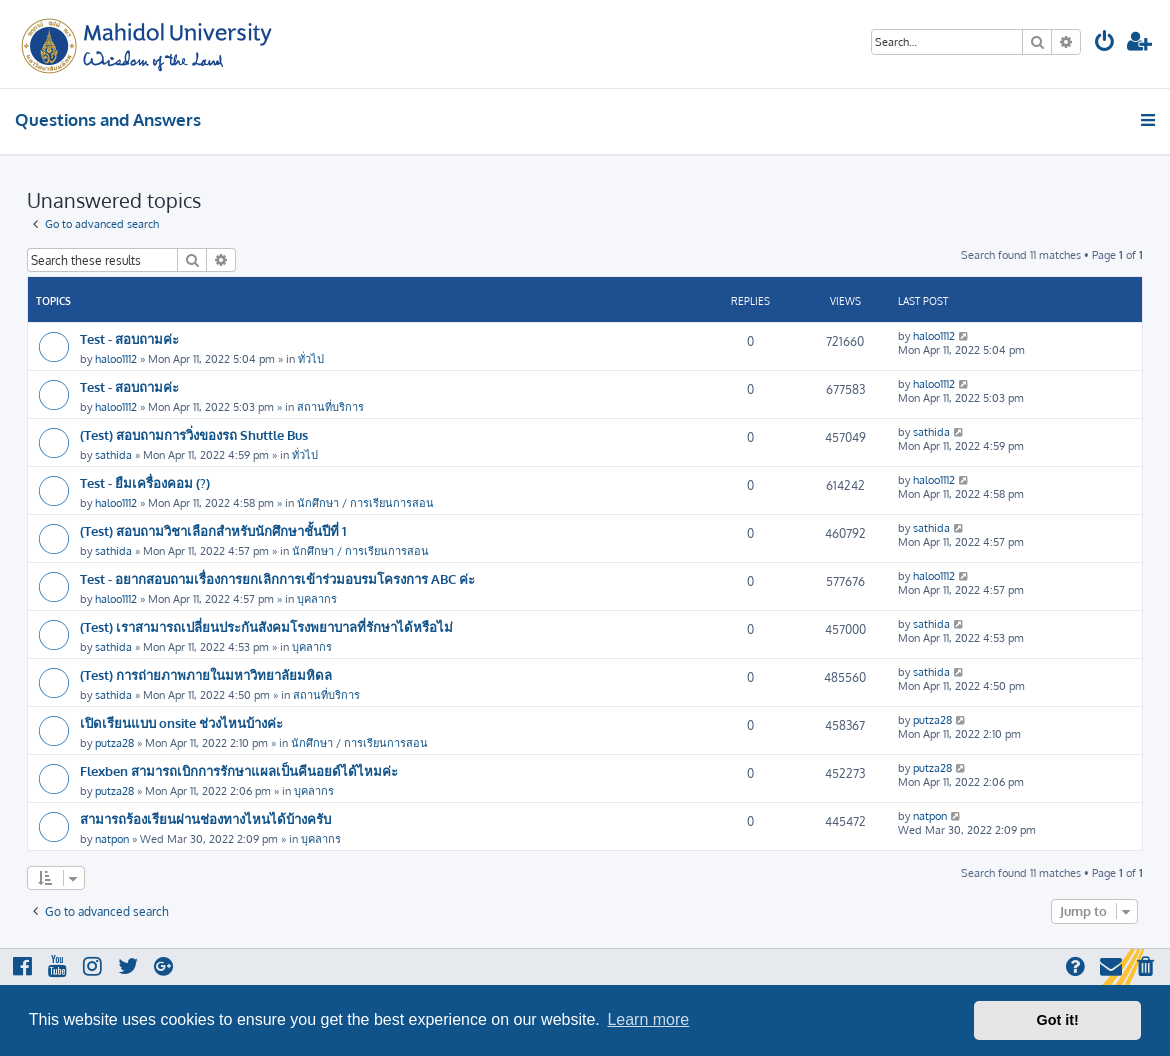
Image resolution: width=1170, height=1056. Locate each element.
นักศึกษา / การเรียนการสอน (365, 503)
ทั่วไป (311, 359)
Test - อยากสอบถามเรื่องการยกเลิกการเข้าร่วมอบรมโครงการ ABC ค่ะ (277, 578)
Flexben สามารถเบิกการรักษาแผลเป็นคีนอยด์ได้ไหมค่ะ (239, 770)
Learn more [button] (648, 1019)
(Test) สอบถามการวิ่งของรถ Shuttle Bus (194, 434)
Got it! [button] (1058, 1020)
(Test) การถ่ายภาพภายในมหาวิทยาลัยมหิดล (206, 674)
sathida (113, 455)
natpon (112, 839)
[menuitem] (1105, 43)
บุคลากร (317, 599)
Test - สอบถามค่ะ (129, 338)
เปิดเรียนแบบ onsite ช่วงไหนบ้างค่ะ (181, 722)
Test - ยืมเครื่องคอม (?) (145, 482)
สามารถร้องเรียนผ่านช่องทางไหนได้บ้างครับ (205, 818)
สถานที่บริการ (330, 407)
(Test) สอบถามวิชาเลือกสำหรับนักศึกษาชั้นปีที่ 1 (213, 530)
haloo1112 (116, 359)
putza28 (114, 743)
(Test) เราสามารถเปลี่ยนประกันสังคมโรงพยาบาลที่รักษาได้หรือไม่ (266, 626)
